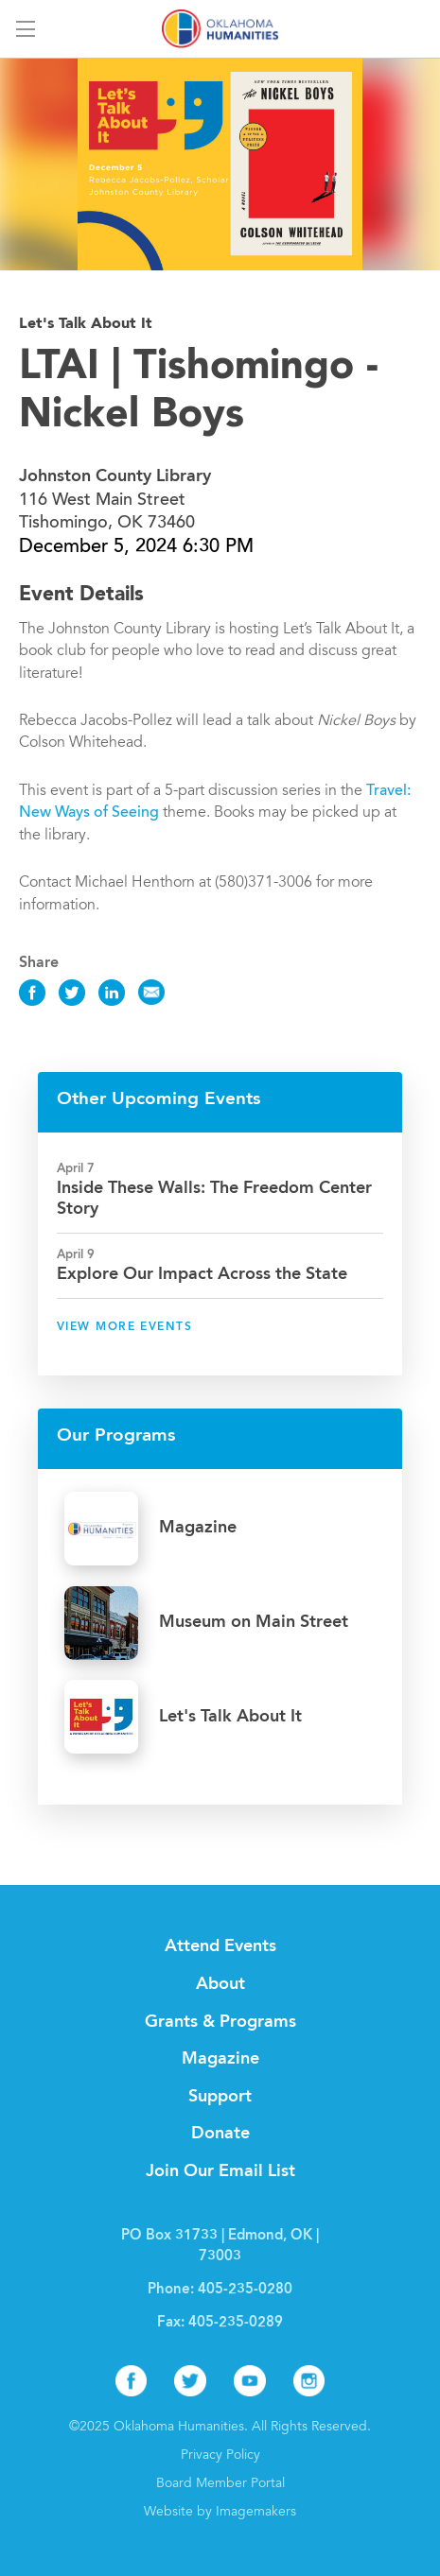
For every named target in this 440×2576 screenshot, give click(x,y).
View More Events (124, 1327)
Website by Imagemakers (220, 2512)
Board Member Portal (220, 2484)
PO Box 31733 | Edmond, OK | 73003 (220, 2246)
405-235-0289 (235, 2323)
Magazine (220, 2058)
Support (220, 2096)
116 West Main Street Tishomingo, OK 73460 (115, 500)
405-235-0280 (245, 2290)
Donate (220, 2133)
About (220, 1984)
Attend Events (220, 1946)
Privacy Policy (220, 2456)
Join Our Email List (220, 2171)
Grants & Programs (220, 2022)
